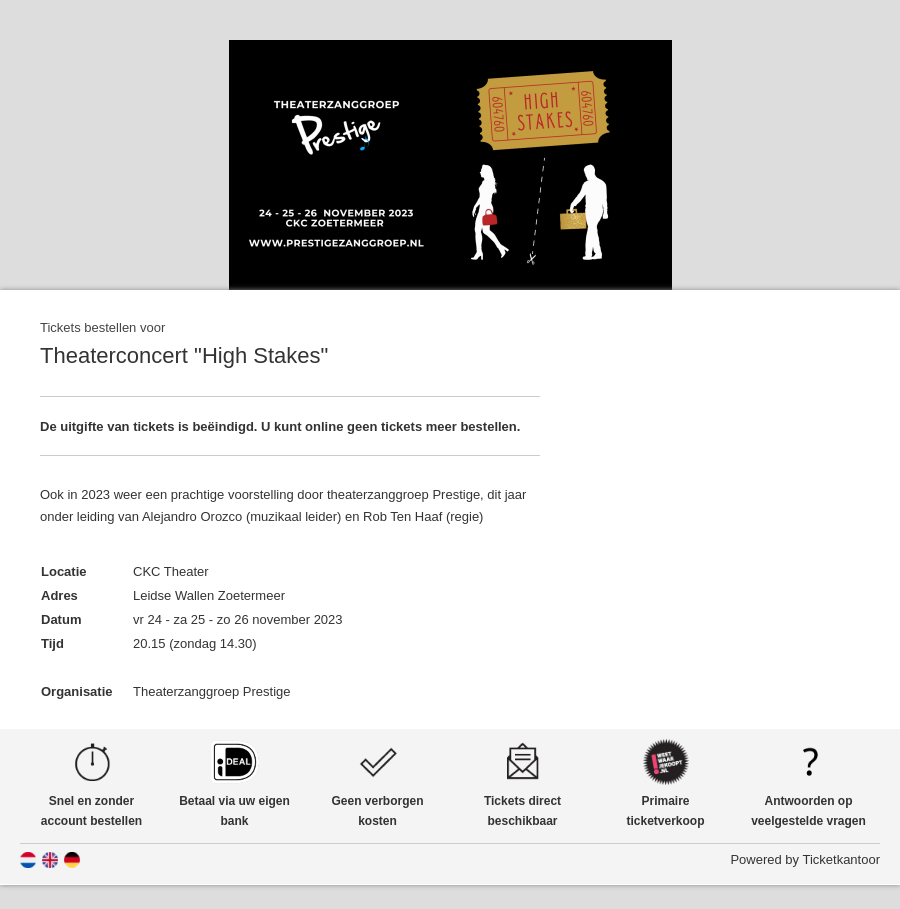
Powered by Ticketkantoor (805, 859)
